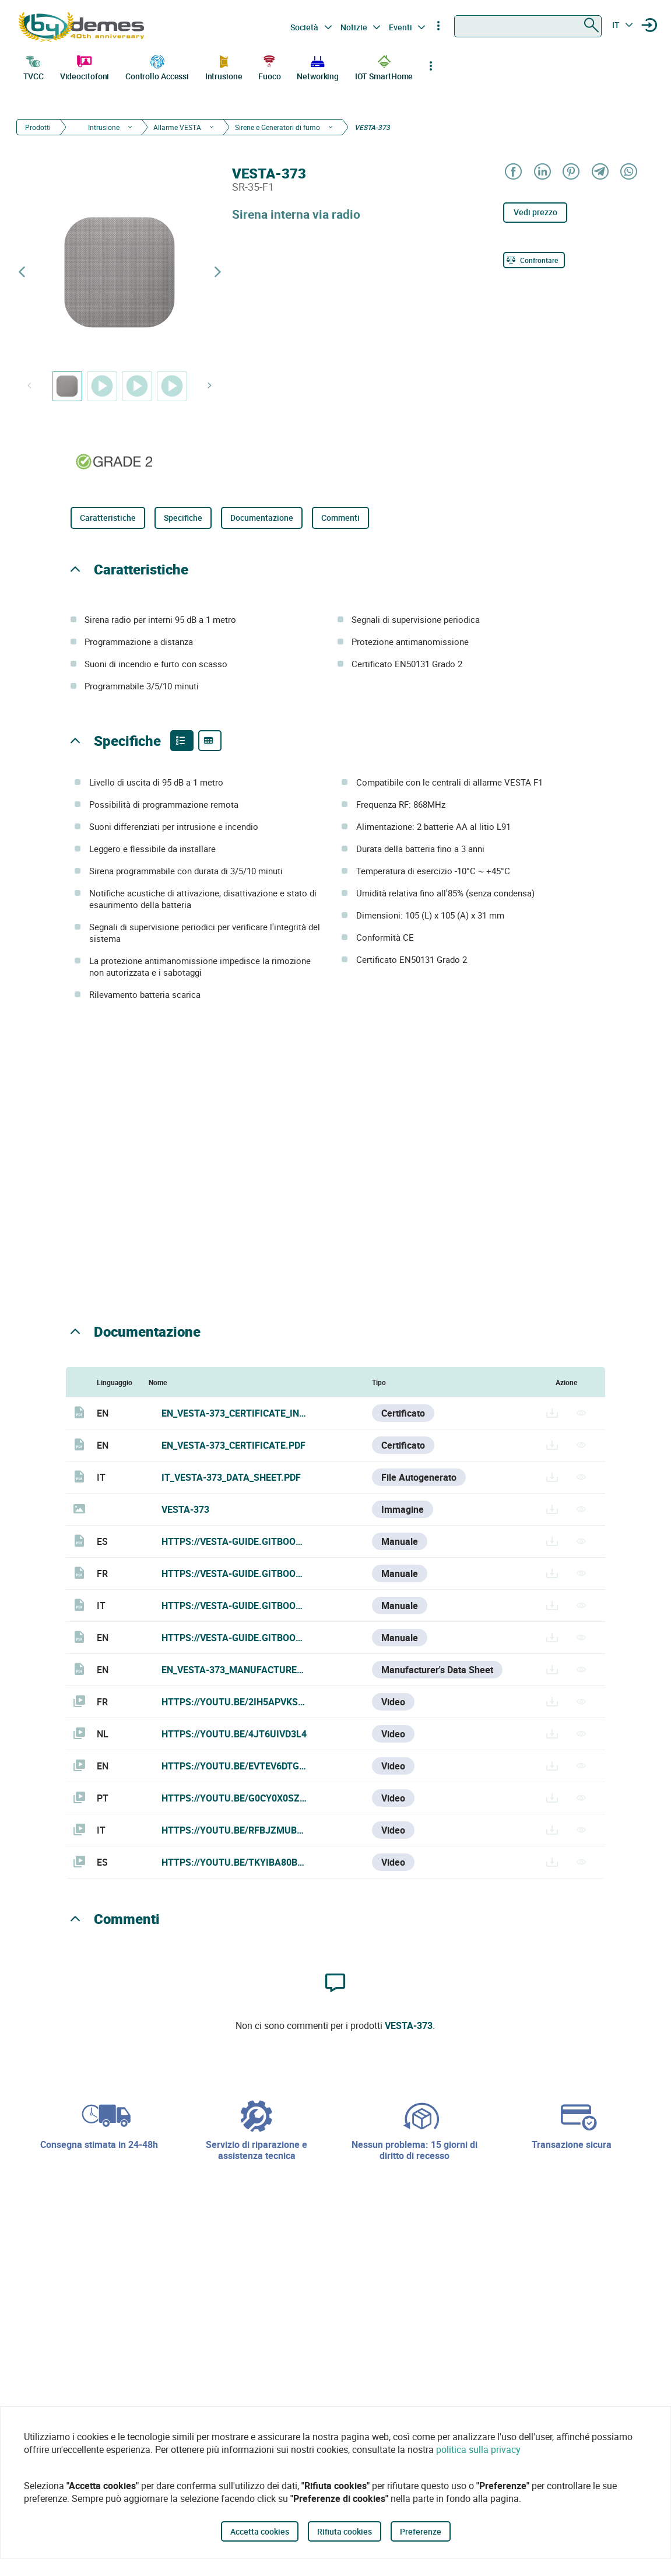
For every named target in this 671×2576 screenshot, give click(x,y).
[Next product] (217, 272)
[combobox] (528, 26)
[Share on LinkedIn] (542, 172)
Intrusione (224, 66)
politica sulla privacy (478, 2449)
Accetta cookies (259, 2531)
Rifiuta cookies (344, 2531)
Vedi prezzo (535, 212)
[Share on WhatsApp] (628, 172)
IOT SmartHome (384, 66)
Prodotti (38, 127)
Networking (318, 66)
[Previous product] (22, 272)
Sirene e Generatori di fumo (277, 127)
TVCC (33, 66)
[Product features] (182, 740)
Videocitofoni (85, 66)
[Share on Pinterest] (570, 172)
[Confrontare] (534, 260)
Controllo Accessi (157, 66)
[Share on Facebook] (513, 172)
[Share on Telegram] (599, 172)
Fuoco (269, 66)
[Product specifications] (210, 740)
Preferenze (420, 2531)
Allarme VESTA (177, 127)
